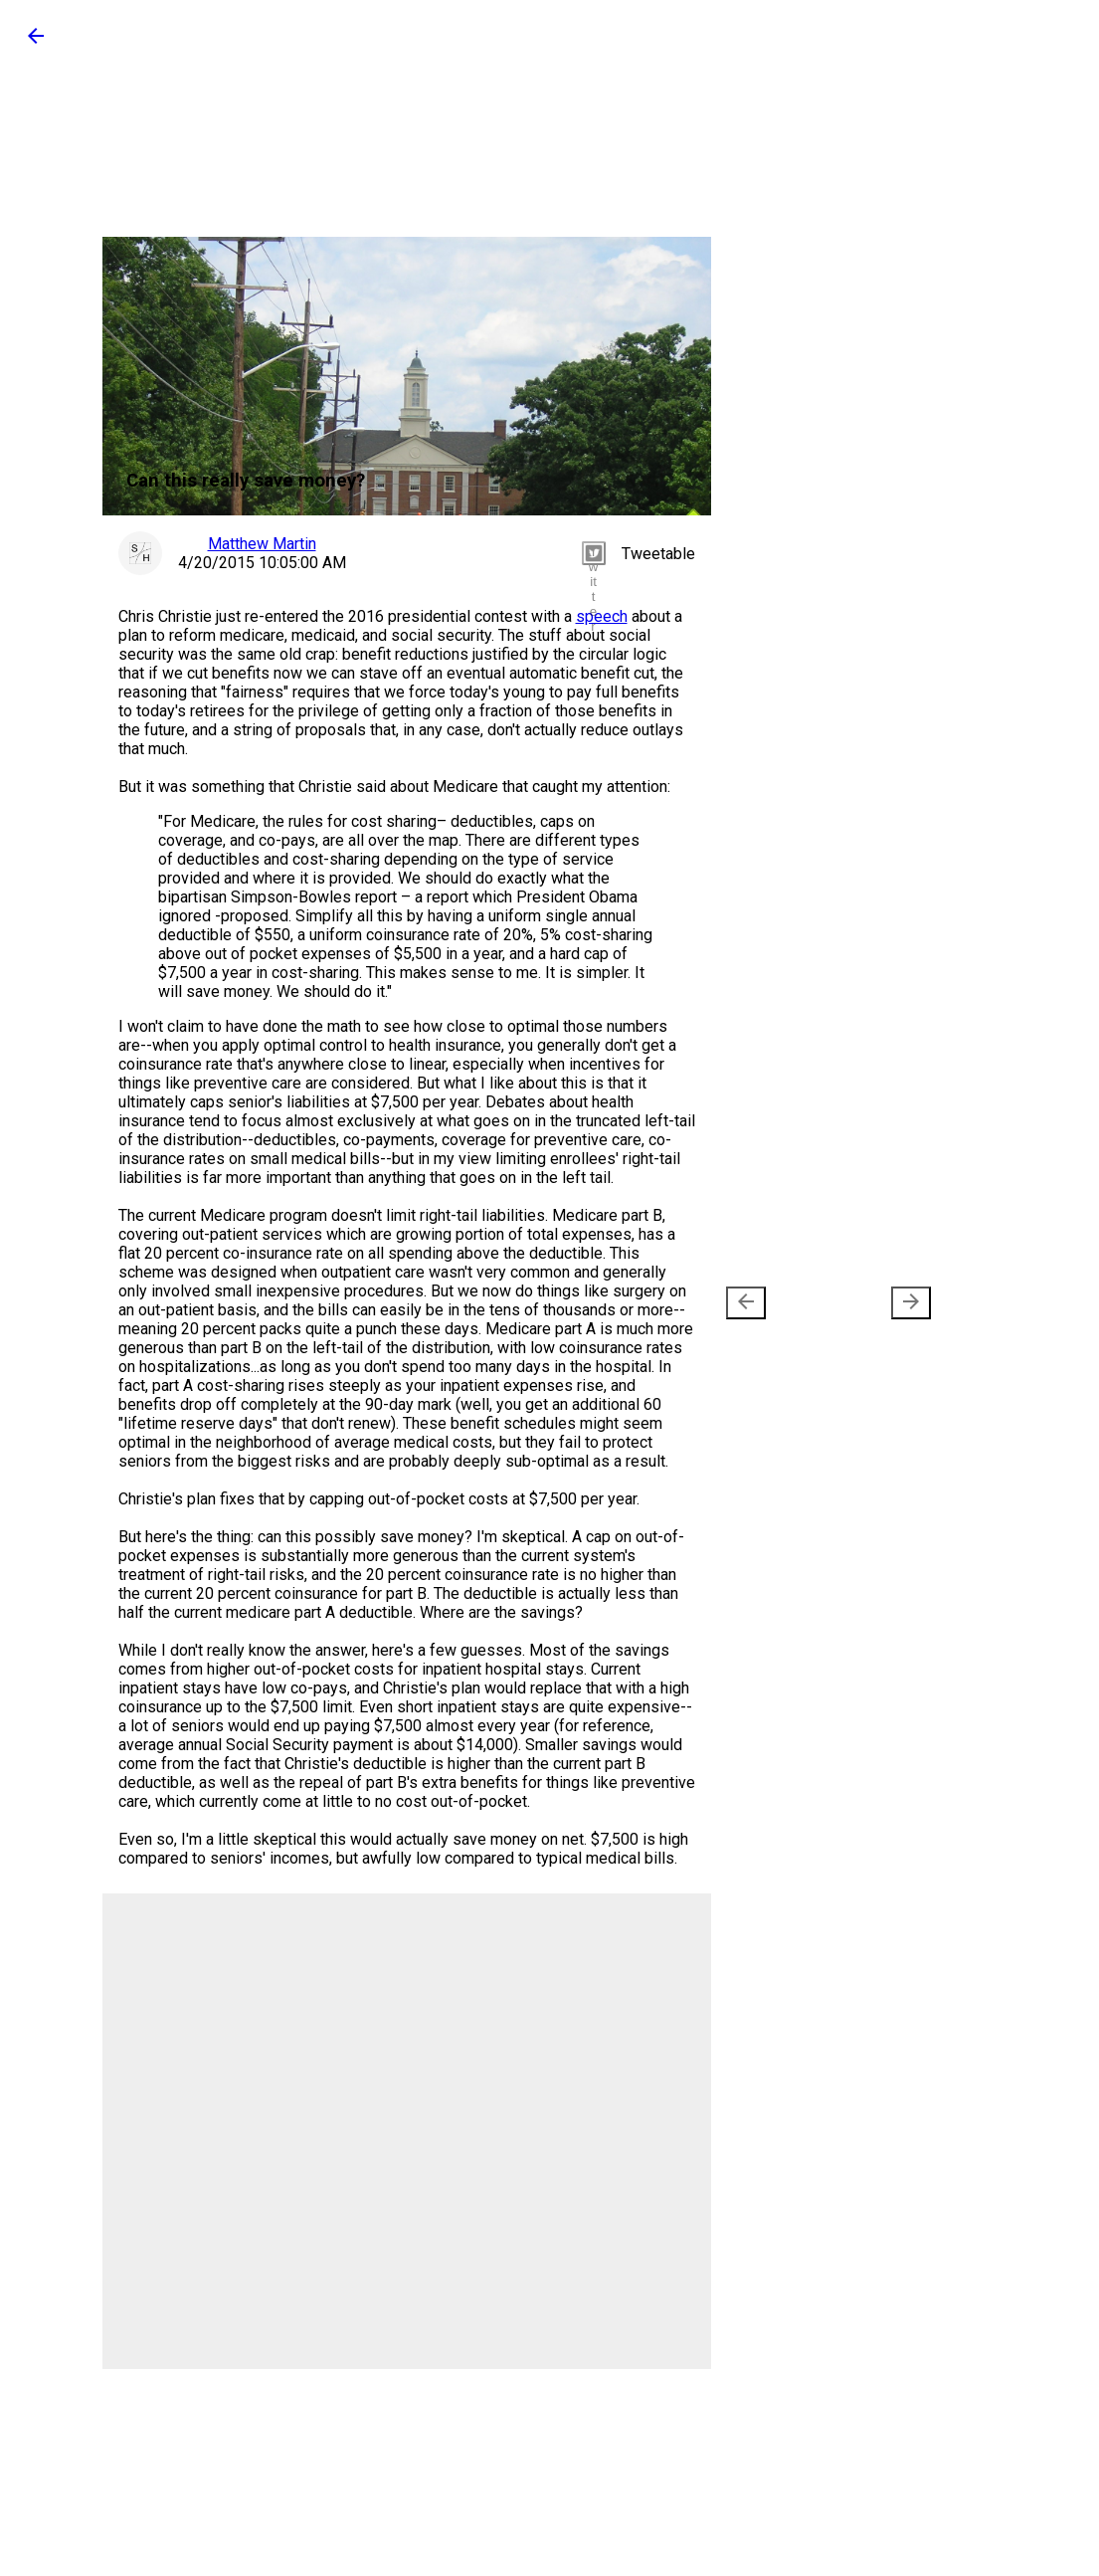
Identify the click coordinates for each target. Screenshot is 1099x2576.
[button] (36, 42)
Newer (779, 1303)
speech (602, 616)
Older (881, 1303)
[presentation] (746, 1303)
